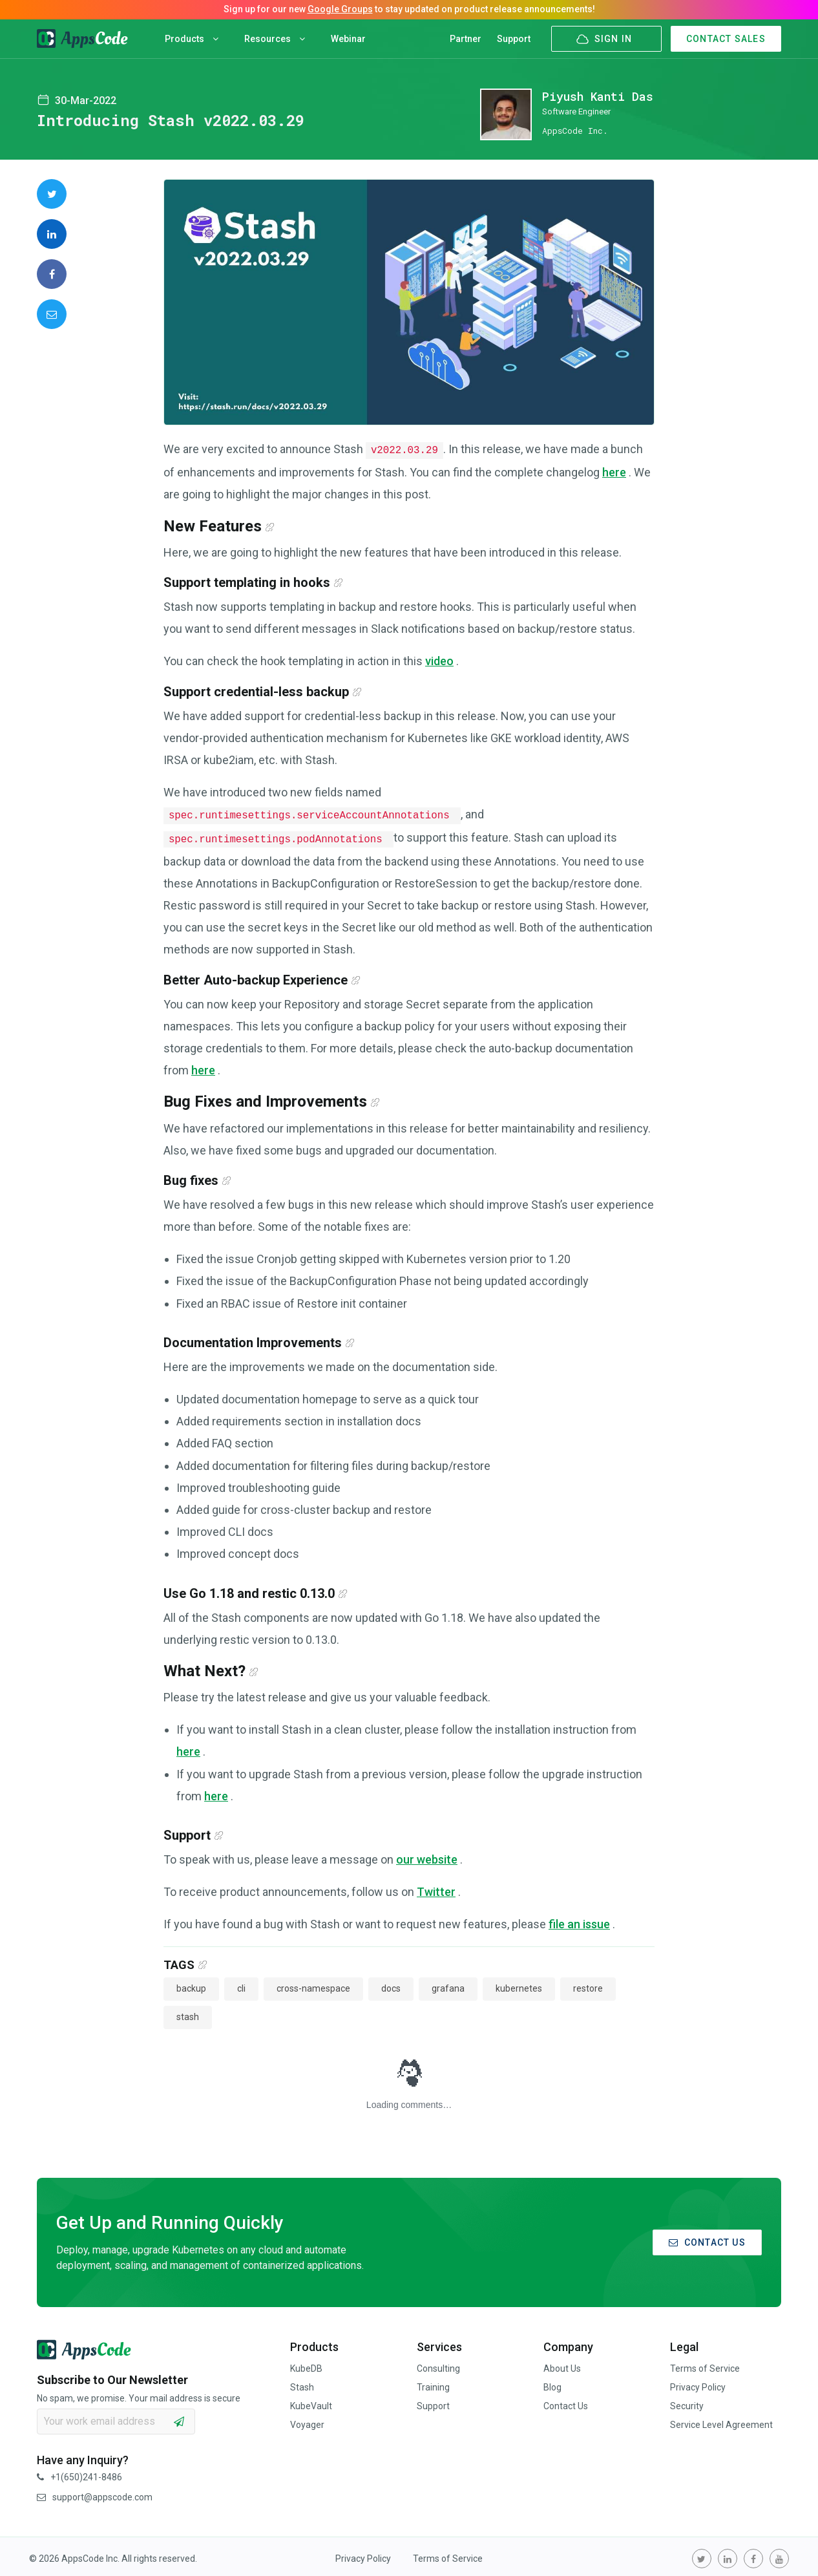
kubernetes (519, 1984)
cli (241, 1984)
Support (513, 39)
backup (191, 1984)
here (614, 471)
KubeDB (306, 2364)
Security (687, 2402)
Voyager (307, 2421)
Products (191, 39)
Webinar (348, 39)
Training (433, 2383)
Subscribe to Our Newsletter (112, 2376)
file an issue (579, 1920)
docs (391, 1984)
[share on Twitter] (52, 194)
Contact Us (565, 2402)
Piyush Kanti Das (597, 96)
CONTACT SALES (726, 39)
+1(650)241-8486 (79, 2473)
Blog (552, 2383)
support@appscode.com (94, 2493)
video (439, 659)
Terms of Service (705, 2364)
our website (426, 1855)
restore (588, 1984)
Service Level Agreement (721, 2421)
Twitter (436, 1888)
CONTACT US (707, 2238)
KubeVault (311, 2402)
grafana (448, 1984)
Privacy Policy (698, 2383)
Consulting (438, 2364)
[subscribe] (179, 2418)
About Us (562, 2364)
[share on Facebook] (52, 274)
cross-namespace (313, 1984)
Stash (302, 2383)
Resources (274, 39)
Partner (465, 39)
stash (187, 2013)
